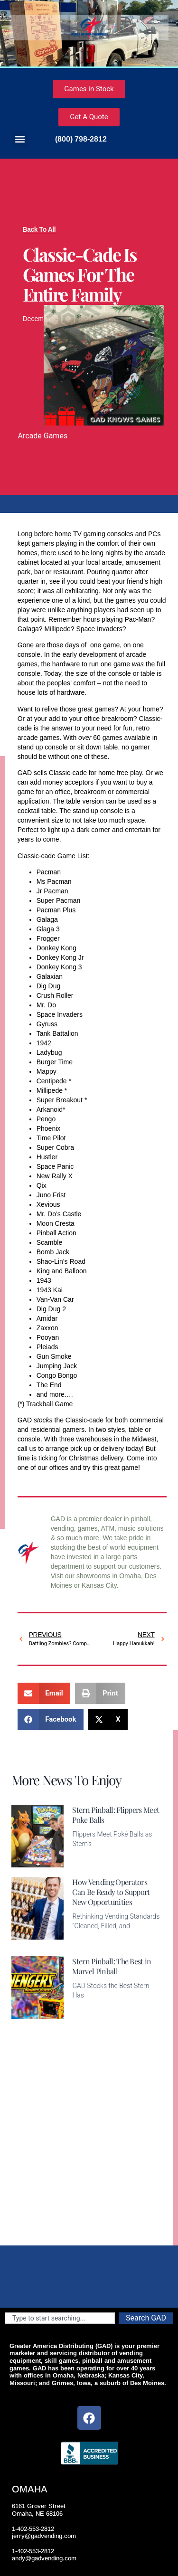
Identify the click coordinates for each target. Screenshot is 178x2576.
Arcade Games (43, 435)
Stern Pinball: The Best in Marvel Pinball (111, 1966)
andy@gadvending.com (44, 2558)
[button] (20, 139)
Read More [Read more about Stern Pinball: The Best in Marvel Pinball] (88, 2013)
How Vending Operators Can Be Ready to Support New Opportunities (111, 1892)
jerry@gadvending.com (44, 2535)
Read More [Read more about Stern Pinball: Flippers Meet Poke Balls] (88, 1862)
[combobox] (60, 2318)
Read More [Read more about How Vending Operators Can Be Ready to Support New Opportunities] (88, 1941)
